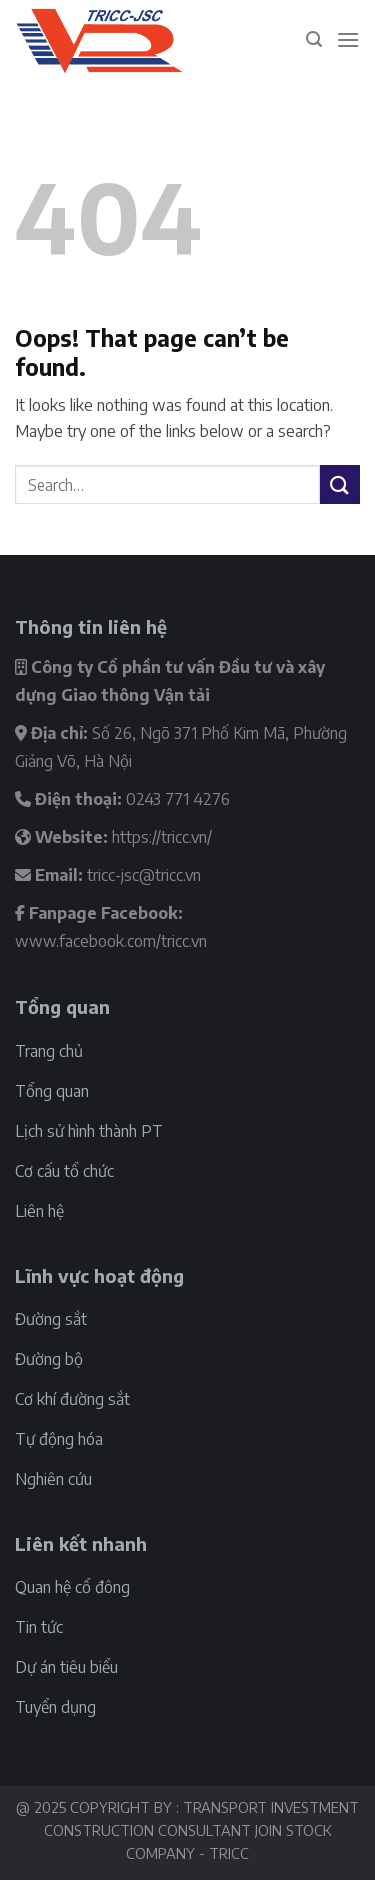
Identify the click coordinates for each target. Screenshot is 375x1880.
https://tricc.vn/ (162, 837)
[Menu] (348, 39)
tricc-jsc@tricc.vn (144, 875)
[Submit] (340, 484)
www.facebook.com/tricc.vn (111, 941)
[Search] (314, 39)
